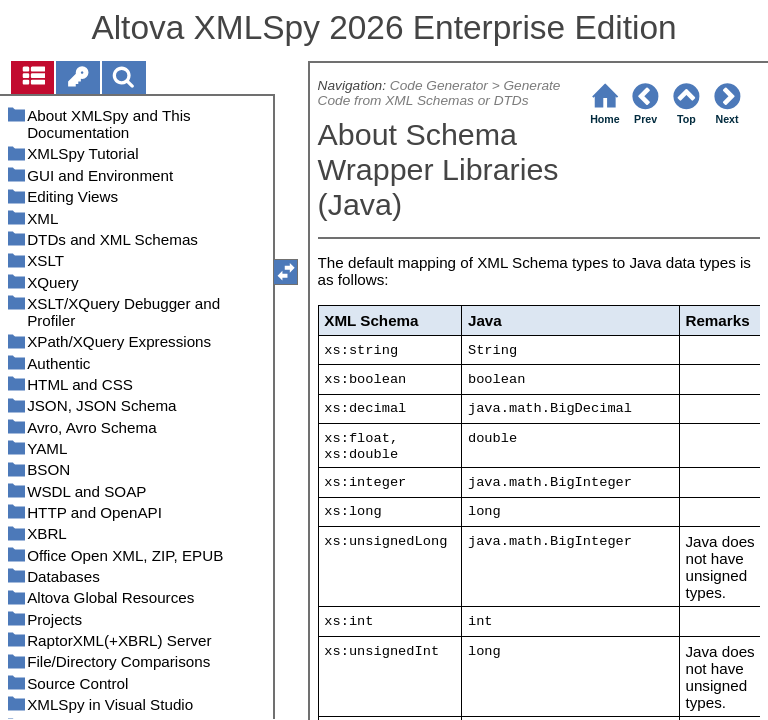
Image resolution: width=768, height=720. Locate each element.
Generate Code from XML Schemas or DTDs (439, 93)
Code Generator (439, 85)
